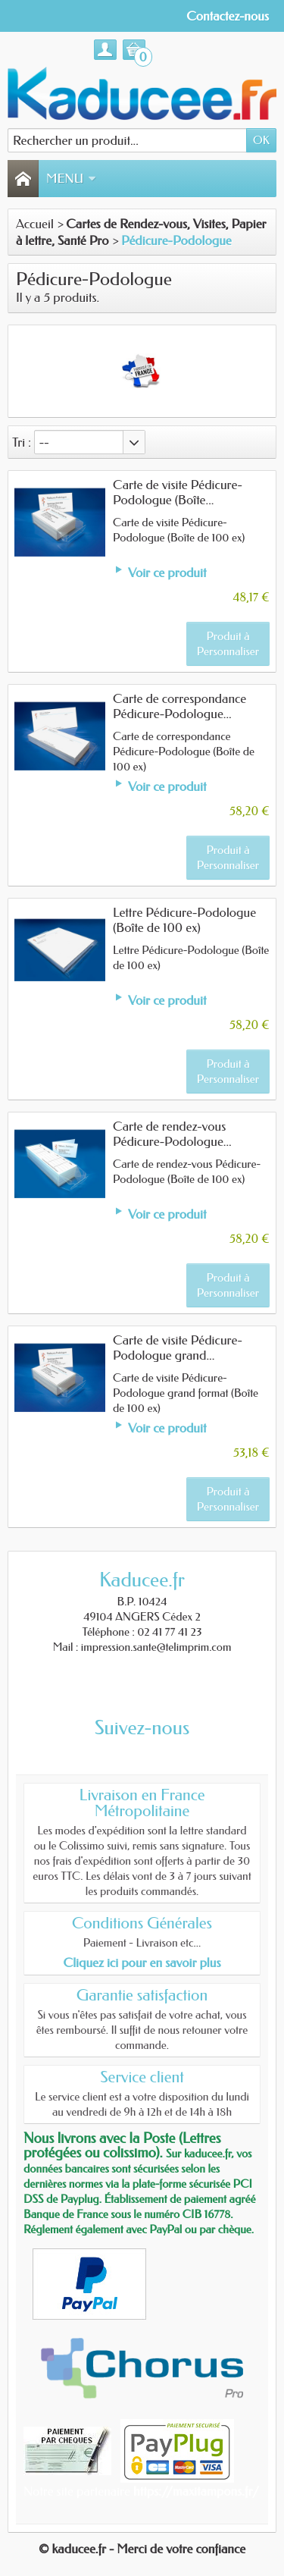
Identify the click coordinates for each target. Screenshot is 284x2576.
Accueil (35, 223)
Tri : (21, 442)
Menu (71, 178)
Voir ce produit (167, 572)
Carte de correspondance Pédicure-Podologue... (179, 706)
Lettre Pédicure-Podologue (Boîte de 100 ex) (184, 920)
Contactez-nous (227, 16)
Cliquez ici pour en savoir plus (142, 1962)
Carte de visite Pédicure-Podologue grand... (177, 1347)
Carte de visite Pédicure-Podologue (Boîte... (177, 492)
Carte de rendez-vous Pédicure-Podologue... (172, 1134)
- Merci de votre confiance (177, 2548)
